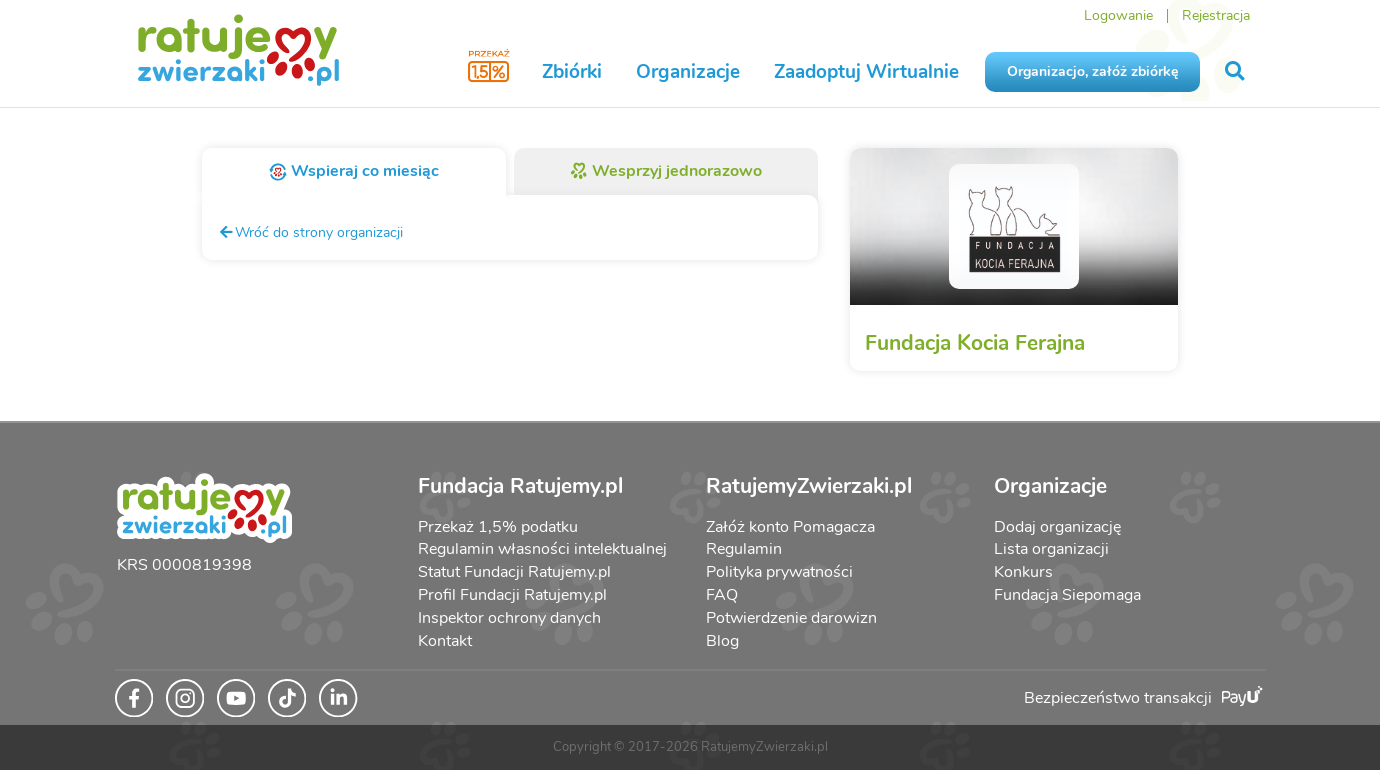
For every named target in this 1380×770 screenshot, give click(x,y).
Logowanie (1118, 15)
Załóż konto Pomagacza (790, 527)
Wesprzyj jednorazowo (666, 171)
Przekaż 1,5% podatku (498, 527)
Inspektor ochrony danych (509, 618)
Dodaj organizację (1057, 527)
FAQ (722, 595)
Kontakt (445, 641)
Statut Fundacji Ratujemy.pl (514, 572)
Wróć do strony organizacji (310, 232)
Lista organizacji (1051, 549)
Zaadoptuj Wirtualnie (866, 72)
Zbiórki (572, 72)
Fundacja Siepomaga (1067, 595)
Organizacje (688, 72)
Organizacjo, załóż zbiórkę (1092, 71)
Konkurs (1023, 572)
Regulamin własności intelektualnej (542, 549)
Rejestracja (1216, 15)
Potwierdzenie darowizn (791, 618)
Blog (722, 641)
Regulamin (744, 549)
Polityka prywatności (779, 572)
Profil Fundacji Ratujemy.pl (512, 595)
